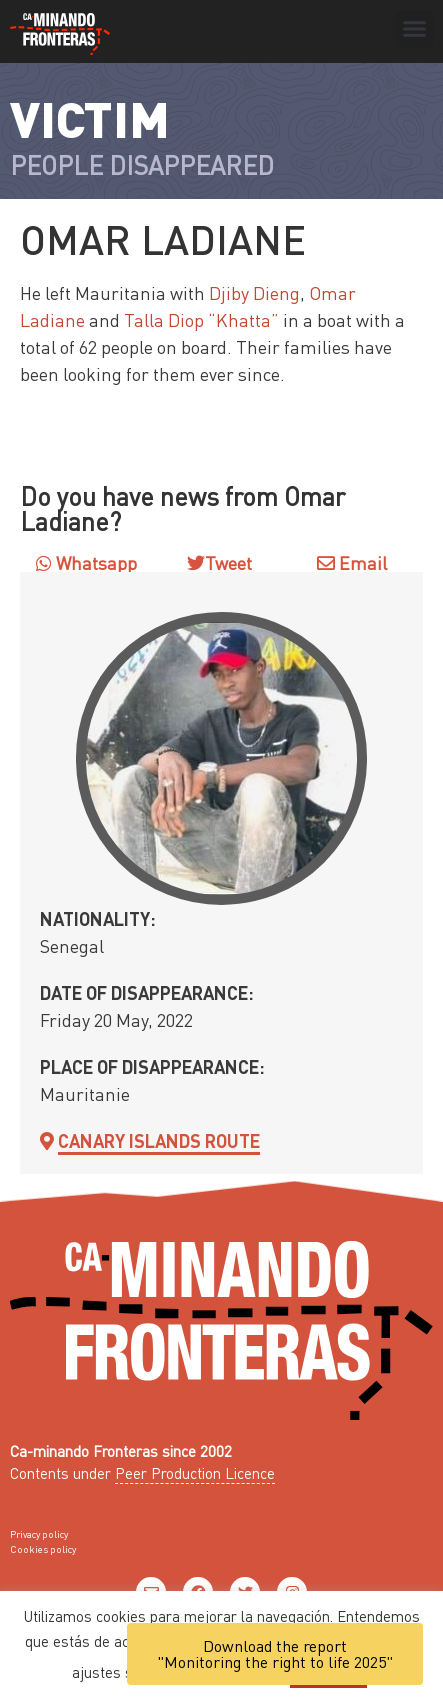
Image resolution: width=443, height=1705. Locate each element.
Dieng (276, 292)
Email (352, 562)
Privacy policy (39, 1534)
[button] (415, 29)
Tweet (228, 562)
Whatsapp (86, 562)
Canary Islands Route (159, 1140)
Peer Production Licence (195, 1473)
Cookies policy (43, 1549)
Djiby (231, 292)
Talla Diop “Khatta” (201, 319)
